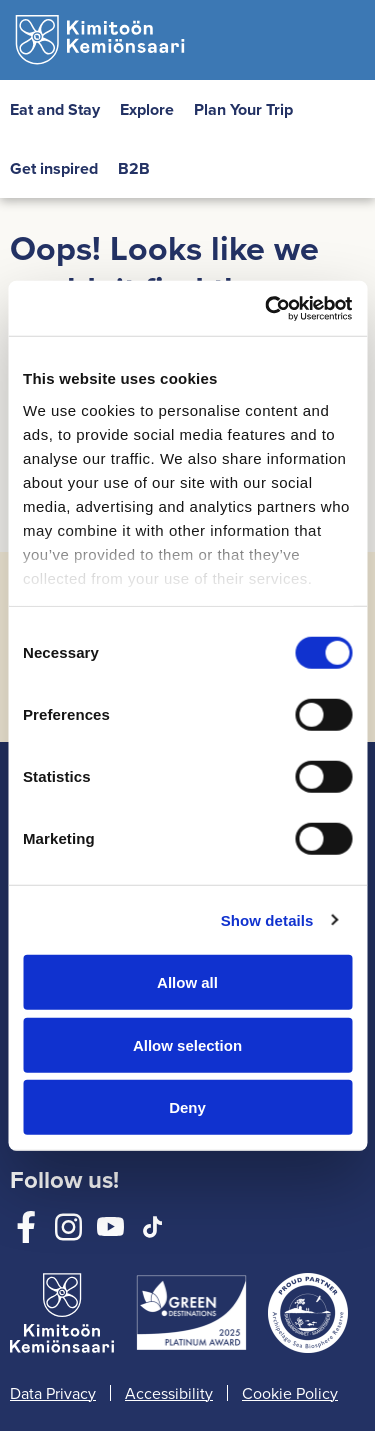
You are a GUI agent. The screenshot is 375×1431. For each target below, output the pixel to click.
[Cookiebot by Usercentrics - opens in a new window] (267, 308)
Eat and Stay (55, 109)
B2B (134, 168)
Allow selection (187, 1044)
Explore (147, 109)
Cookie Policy (290, 1393)
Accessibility (169, 1393)
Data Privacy (53, 1393)
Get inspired (54, 168)
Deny (187, 1107)
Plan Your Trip (243, 109)
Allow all (187, 982)
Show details (267, 919)
